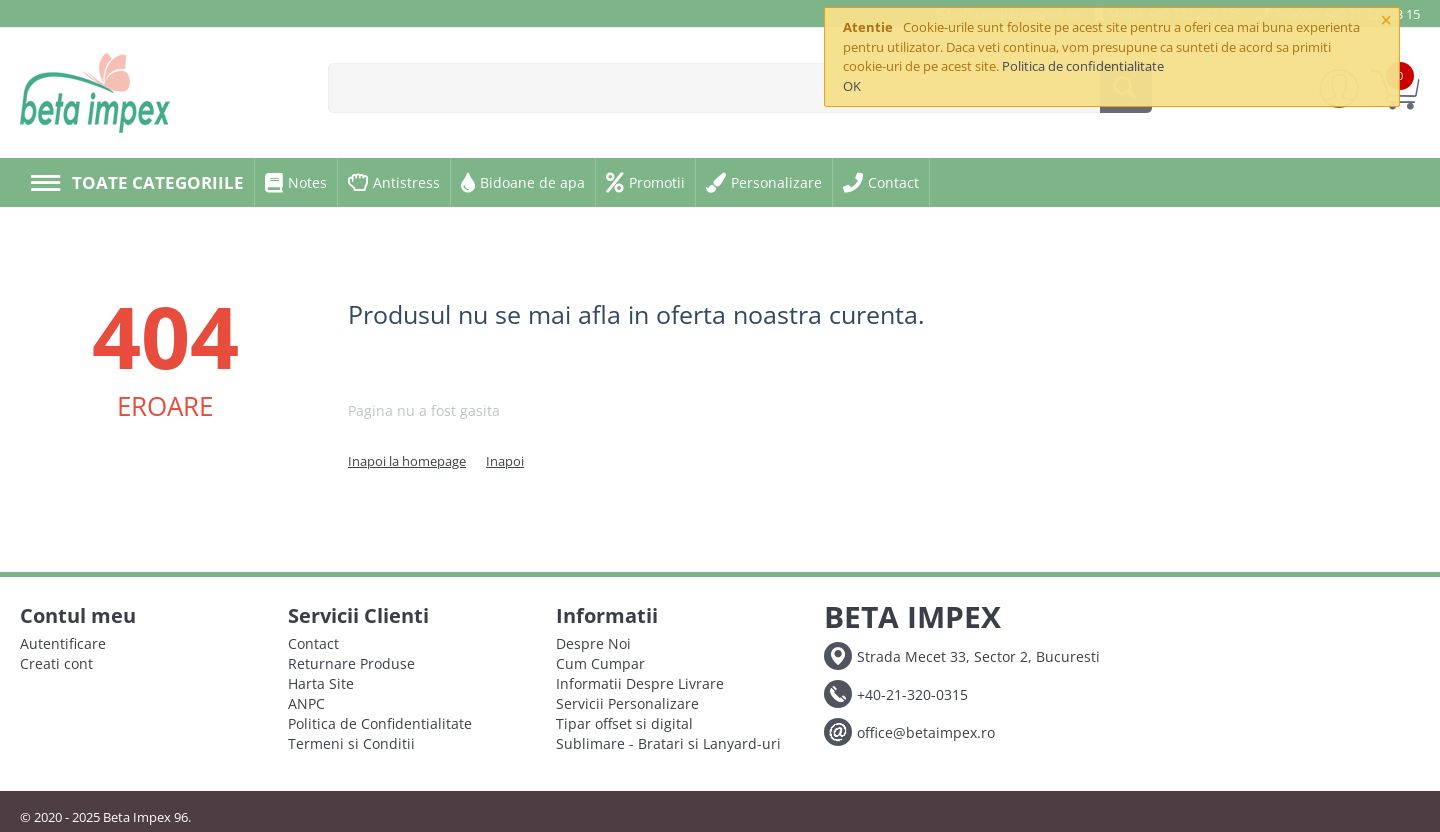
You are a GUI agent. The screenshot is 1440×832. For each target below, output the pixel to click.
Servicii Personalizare (627, 703)
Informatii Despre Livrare (640, 683)
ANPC (306, 703)
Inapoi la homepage (407, 461)
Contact (313, 643)
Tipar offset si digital (624, 723)
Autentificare (63, 643)
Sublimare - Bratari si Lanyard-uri (668, 743)
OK (852, 86)
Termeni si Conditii (351, 743)
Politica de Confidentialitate (380, 723)
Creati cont (56, 663)
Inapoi (505, 461)
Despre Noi (593, 643)
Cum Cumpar (600, 663)
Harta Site (321, 683)
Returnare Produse (351, 663)
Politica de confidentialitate (1083, 66)
